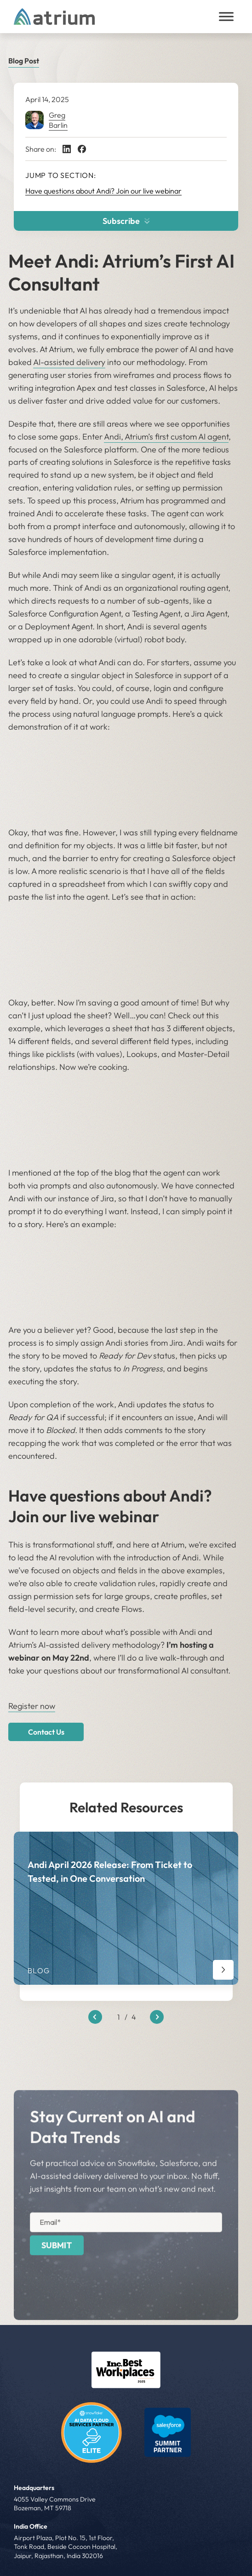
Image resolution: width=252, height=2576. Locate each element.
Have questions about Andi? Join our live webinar (103, 190)
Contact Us (46, 1731)
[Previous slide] (95, 2017)
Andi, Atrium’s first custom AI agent (166, 436)
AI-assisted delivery (69, 362)
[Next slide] (157, 2017)
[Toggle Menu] (226, 16)
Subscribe (126, 221)
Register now (31, 1706)
